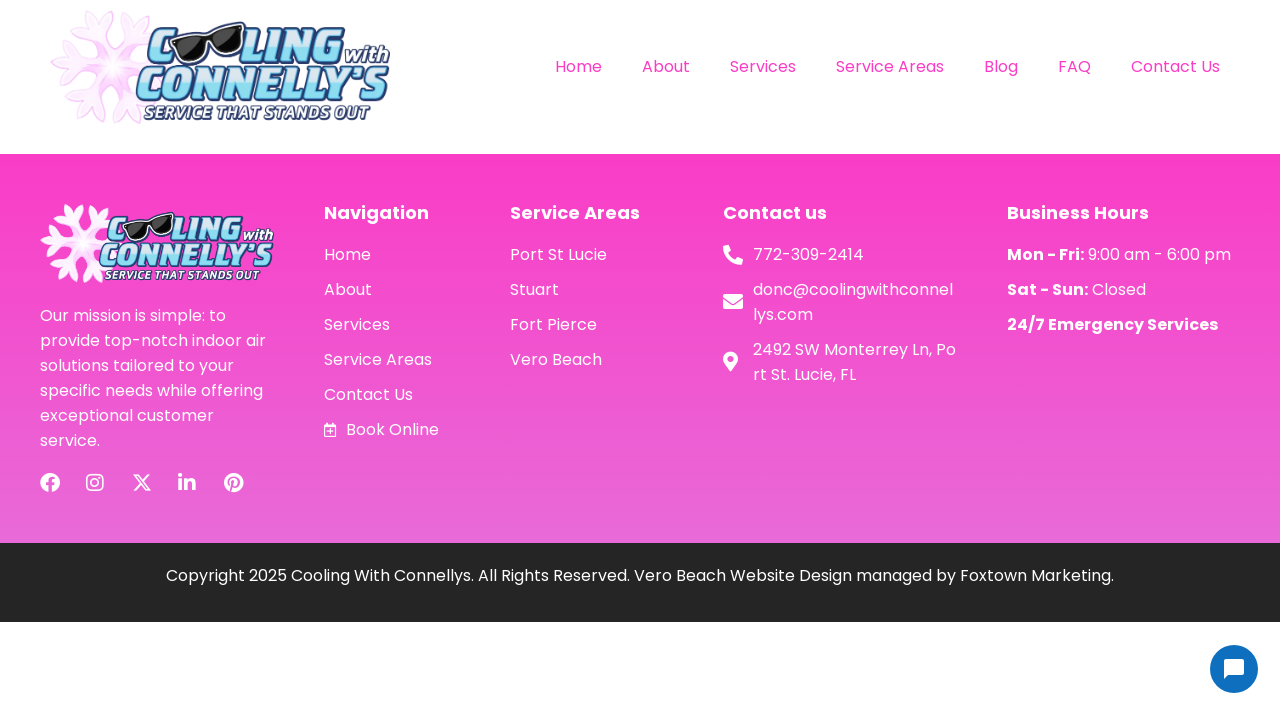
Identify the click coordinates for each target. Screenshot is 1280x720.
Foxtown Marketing (1035, 575)
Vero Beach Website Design (743, 575)
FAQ (1074, 66)
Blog (1001, 66)
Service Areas (890, 66)
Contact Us (1175, 66)
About (666, 66)
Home (578, 66)
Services (763, 66)
